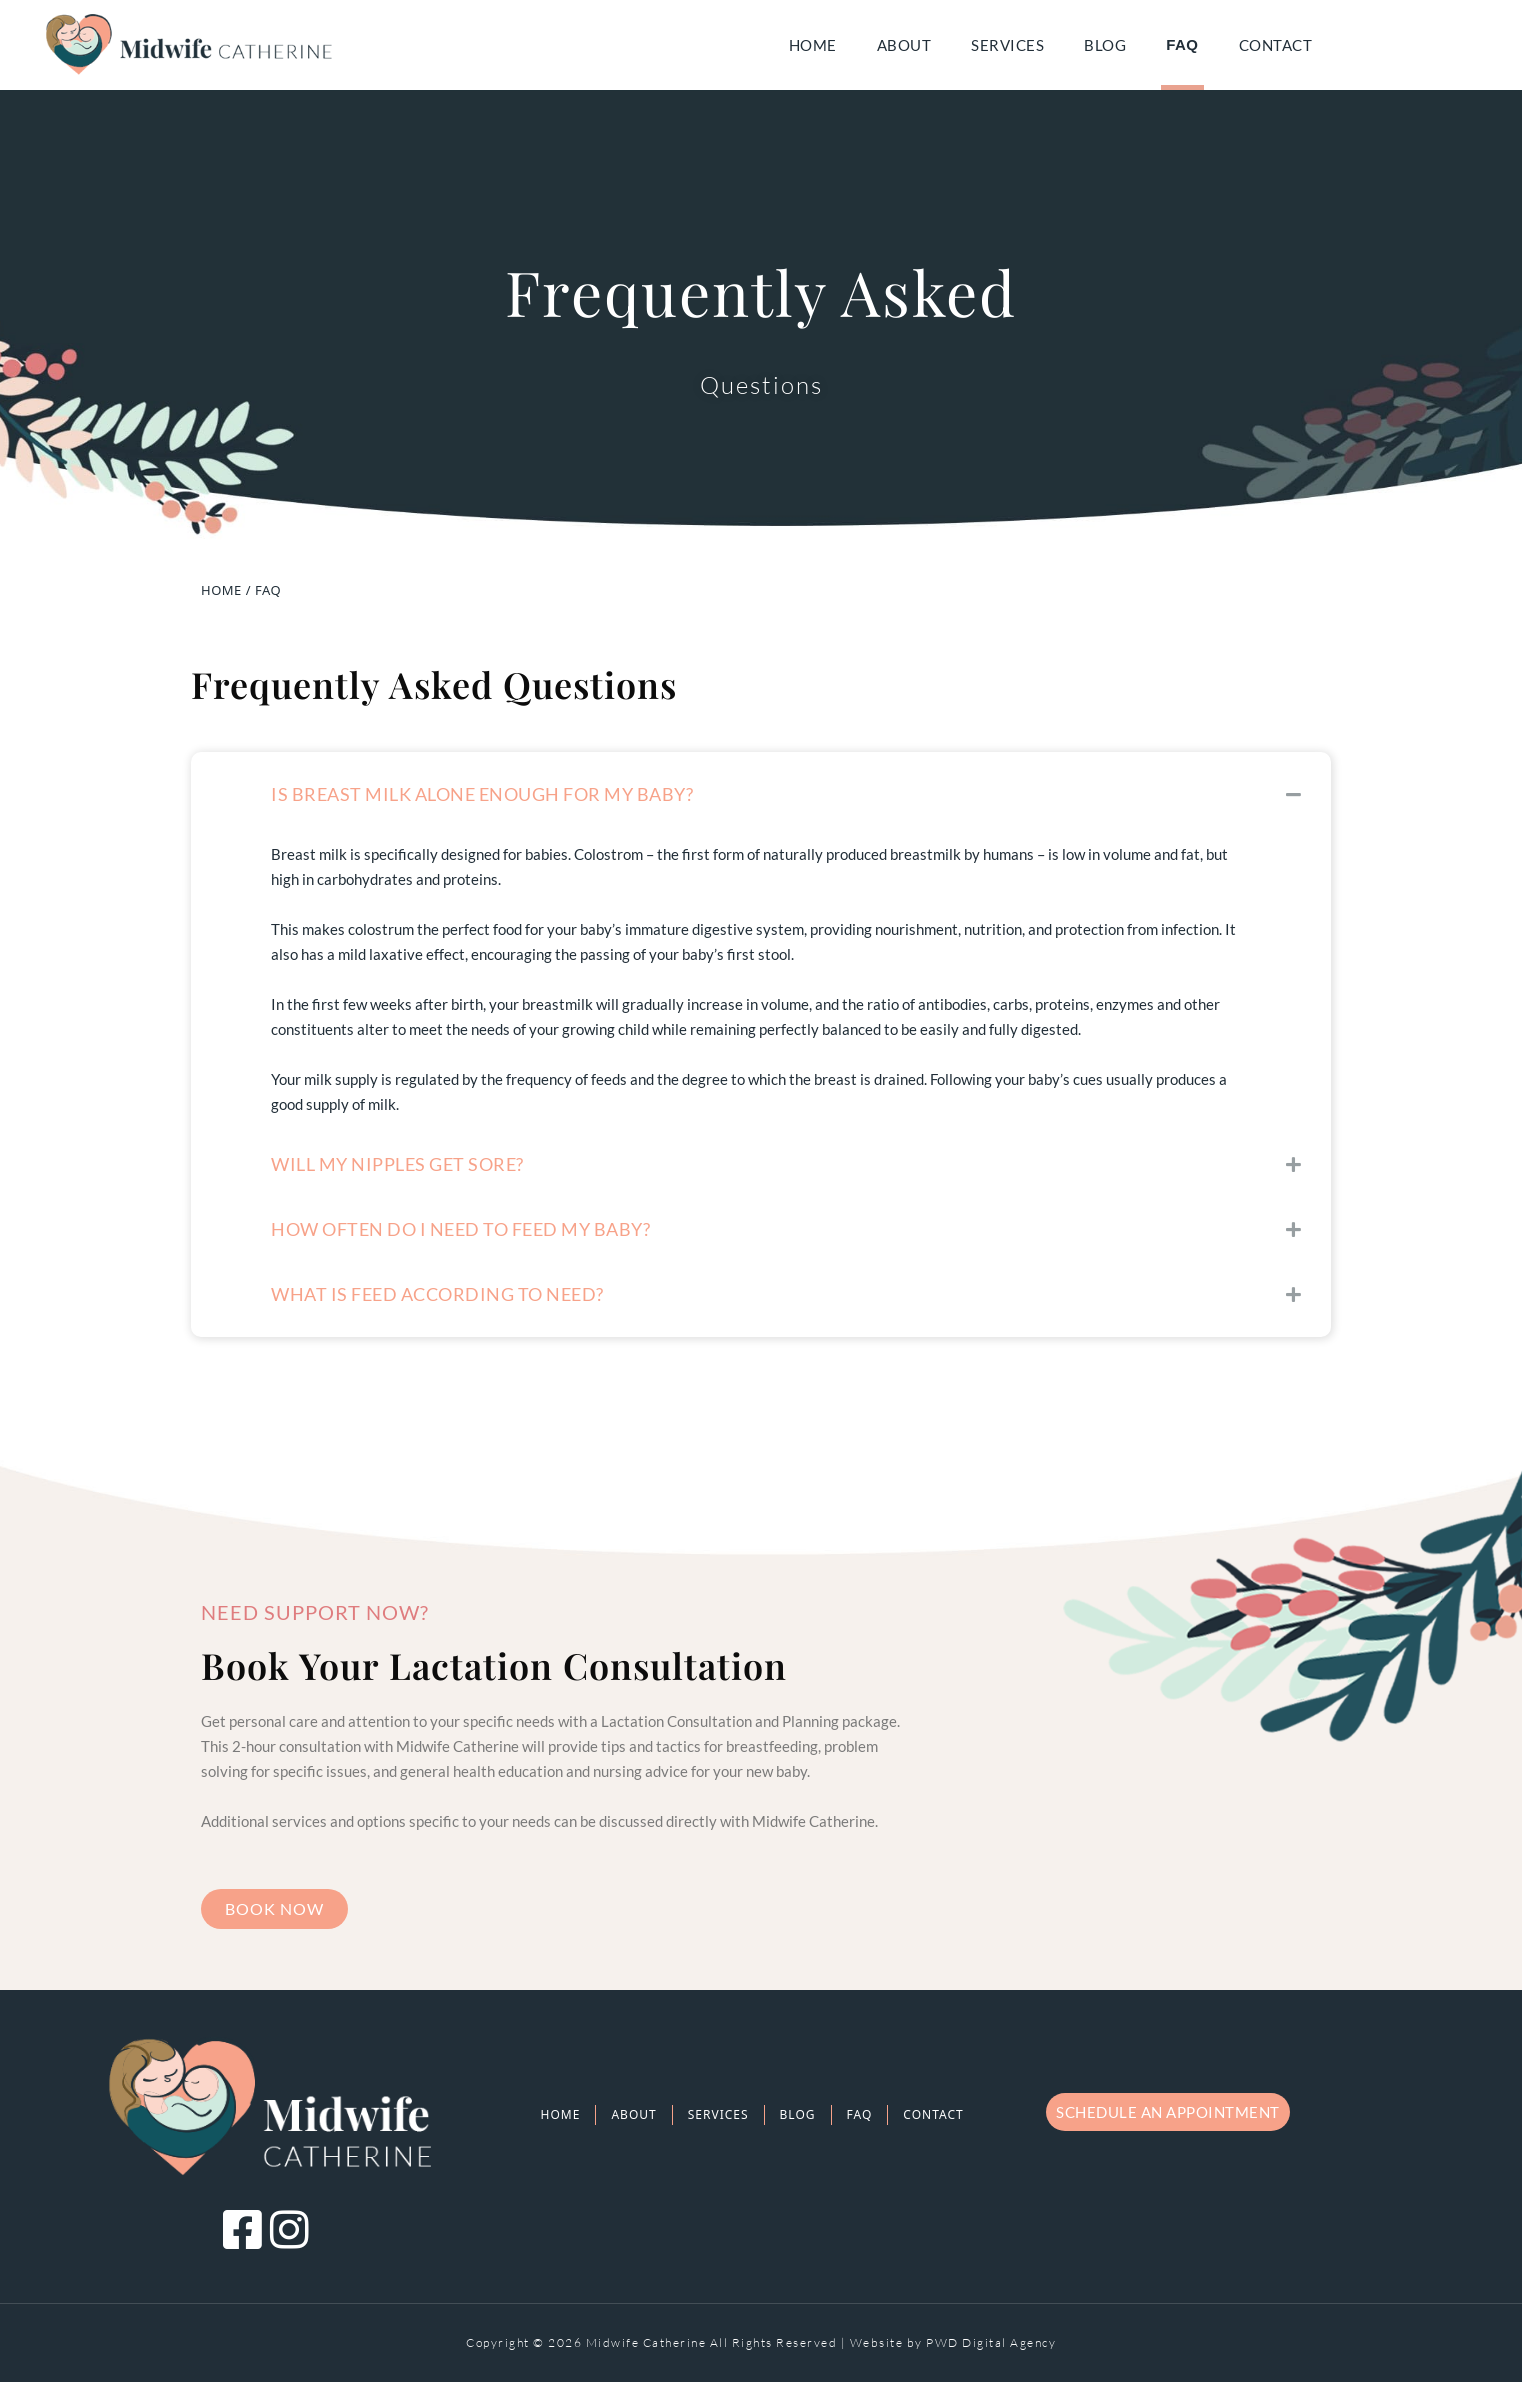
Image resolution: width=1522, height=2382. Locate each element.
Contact (1276, 45)
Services (1007, 45)
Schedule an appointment (1168, 2112)
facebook (1447, 45)
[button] (761, 794)
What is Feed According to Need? (437, 1294)
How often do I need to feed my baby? (460, 1229)
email (1392, 45)
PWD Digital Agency (991, 2342)
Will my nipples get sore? (397, 1164)
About (904, 45)
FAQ (1182, 44)
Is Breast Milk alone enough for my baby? (482, 794)
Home (813, 45)
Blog (1105, 45)
